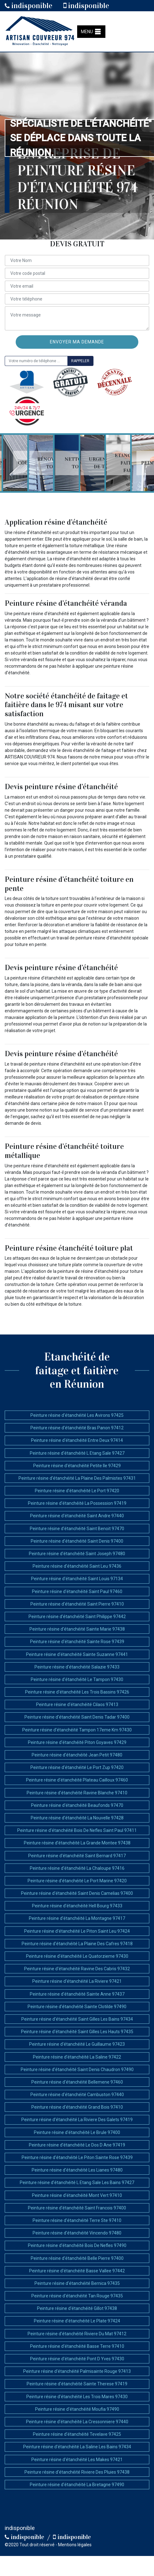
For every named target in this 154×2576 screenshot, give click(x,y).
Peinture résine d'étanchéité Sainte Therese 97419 (77, 2383)
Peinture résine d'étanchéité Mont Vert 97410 (77, 2195)
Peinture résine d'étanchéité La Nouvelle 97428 (77, 1817)
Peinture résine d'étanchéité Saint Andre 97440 (77, 1515)
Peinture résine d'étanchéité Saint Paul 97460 (77, 1591)
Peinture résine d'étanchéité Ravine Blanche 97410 (77, 1792)
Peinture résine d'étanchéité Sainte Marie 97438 (77, 1629)
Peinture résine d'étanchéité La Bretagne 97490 (77, 2484)
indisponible (28, 5)
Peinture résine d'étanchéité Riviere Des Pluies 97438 (77, 2472)
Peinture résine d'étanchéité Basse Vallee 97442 (77, 2270)
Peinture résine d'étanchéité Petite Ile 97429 (77, 1465)
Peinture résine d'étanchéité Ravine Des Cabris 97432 (77, 1968)
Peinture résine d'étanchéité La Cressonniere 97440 (77, 2421)
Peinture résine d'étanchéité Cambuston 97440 (77, 2094)
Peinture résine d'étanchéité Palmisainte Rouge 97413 (77, 2371)
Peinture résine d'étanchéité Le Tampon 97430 (77, 1679)
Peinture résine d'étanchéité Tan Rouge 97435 (77, 2295)
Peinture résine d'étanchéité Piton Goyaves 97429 (77, 1742)
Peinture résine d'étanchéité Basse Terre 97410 (77, 2346)
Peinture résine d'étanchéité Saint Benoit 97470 (77, 1528)
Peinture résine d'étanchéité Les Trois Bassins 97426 (77, 1691)
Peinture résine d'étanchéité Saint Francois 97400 (77, 2207)
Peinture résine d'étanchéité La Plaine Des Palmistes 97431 (77, 1478)
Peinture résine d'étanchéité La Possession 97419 (77, 1503)
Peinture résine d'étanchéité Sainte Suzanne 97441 (77, 1654)
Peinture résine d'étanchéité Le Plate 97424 (77, 2320)
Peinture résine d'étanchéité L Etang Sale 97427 (77, 1453)
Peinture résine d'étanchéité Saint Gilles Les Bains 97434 (77, 2019)
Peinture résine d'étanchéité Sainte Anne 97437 (77, 1994)
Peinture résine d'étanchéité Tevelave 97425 (77, 2434)
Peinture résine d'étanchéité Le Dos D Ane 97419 (77, 2144)
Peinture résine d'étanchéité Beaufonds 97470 (77, 1805)
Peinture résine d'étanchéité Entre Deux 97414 (77, 1440)
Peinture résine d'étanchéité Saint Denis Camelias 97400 (77, 1893)
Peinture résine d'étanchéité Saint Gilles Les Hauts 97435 (77, 2031)
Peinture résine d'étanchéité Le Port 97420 (77, 1490)
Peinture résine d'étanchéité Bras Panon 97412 (77, 1427)
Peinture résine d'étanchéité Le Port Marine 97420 (77, 1880)
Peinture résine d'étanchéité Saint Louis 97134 (77, 1578)
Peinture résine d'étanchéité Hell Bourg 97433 (77, 1905)
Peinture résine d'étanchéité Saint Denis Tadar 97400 (77, 1717)
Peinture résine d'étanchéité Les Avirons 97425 (77, 1415)
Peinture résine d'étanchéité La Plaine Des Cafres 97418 (77, 1943)
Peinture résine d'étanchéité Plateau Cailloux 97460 (77, 1779)
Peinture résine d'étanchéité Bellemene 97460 (77, 2082)
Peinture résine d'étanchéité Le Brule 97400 (77, 2132)
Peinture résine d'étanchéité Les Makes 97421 (77, 2459)
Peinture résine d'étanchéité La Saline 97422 (77, 2056)
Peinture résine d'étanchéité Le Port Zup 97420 (77, 1767)
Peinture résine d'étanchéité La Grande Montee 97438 (77, 1842)
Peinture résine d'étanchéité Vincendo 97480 (77, 2232)
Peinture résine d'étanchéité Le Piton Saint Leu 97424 (77, 1931)
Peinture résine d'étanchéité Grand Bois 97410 (77, 2107)
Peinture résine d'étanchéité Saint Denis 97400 (77, 1541)
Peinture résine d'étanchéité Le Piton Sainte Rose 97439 (77, 2157)
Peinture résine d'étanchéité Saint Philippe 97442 (77, 1616)
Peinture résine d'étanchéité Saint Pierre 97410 (77, 1604)
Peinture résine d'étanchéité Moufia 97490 (77, 2409)
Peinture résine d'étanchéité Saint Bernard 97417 (77, 1855)
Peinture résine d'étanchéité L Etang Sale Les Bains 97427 (77, 2182)
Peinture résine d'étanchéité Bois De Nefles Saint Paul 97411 (77, 1830)
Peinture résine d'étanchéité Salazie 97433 (77, 1666)
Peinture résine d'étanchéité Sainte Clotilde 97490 (77, 2006)
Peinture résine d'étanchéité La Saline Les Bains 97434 (77, 2446)
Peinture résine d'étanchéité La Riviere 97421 (77, 1981)
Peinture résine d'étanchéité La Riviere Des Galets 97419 (77, 2119)
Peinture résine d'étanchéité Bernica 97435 (77, 2283)
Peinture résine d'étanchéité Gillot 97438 (77, 2308)
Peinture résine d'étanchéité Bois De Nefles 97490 (77, 2245)
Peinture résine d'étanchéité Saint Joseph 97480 (77, 1553)
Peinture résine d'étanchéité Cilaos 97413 (77, 1704)
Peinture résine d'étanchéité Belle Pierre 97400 (77, 2258)
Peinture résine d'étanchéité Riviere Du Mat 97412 (77, 2333)
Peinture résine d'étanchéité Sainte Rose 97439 (77, 1641)
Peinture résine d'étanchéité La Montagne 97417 (77, 1918)
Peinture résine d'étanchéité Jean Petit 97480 (77, 1754)
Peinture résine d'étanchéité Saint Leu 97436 (77, 1566)
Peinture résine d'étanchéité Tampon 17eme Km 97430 (77, 1729)
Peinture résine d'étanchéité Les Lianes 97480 (77, 2169)
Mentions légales (75, 2544)
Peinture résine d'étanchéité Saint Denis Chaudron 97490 (77, 2069)
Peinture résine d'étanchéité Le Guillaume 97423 (77, 2044)
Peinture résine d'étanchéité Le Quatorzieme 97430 (77, 1956)
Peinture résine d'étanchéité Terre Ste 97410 (77, 2220)
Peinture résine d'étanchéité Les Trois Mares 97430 (77, 2396)
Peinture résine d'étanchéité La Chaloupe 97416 (77, 1868)
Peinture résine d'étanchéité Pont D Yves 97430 (77, 2358)
